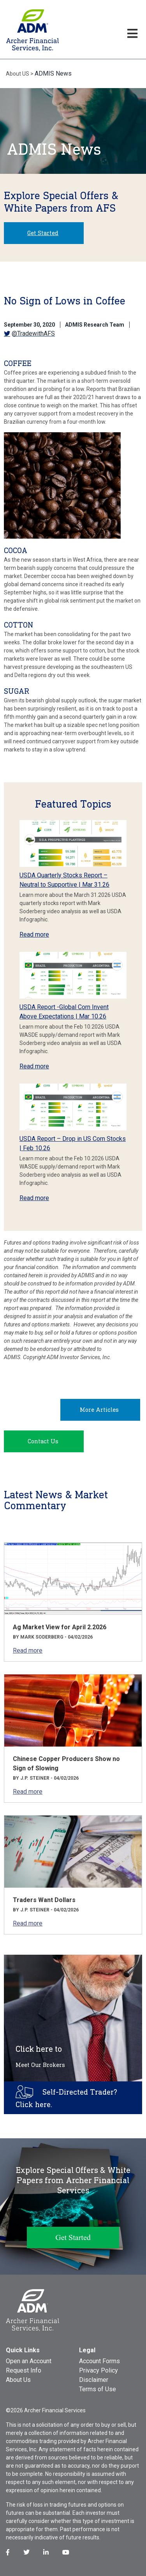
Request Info (23, 2370)
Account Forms (99, 2361)
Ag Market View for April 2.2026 (59, 1627)
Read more (34, 934)
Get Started (42, 233)
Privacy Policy (98, 2370)
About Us (18, 2379)
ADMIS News (53, 73)
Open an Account (28, 2361)
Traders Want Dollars (44, 1900)
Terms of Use (97, 2389)
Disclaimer (93, 2379)
